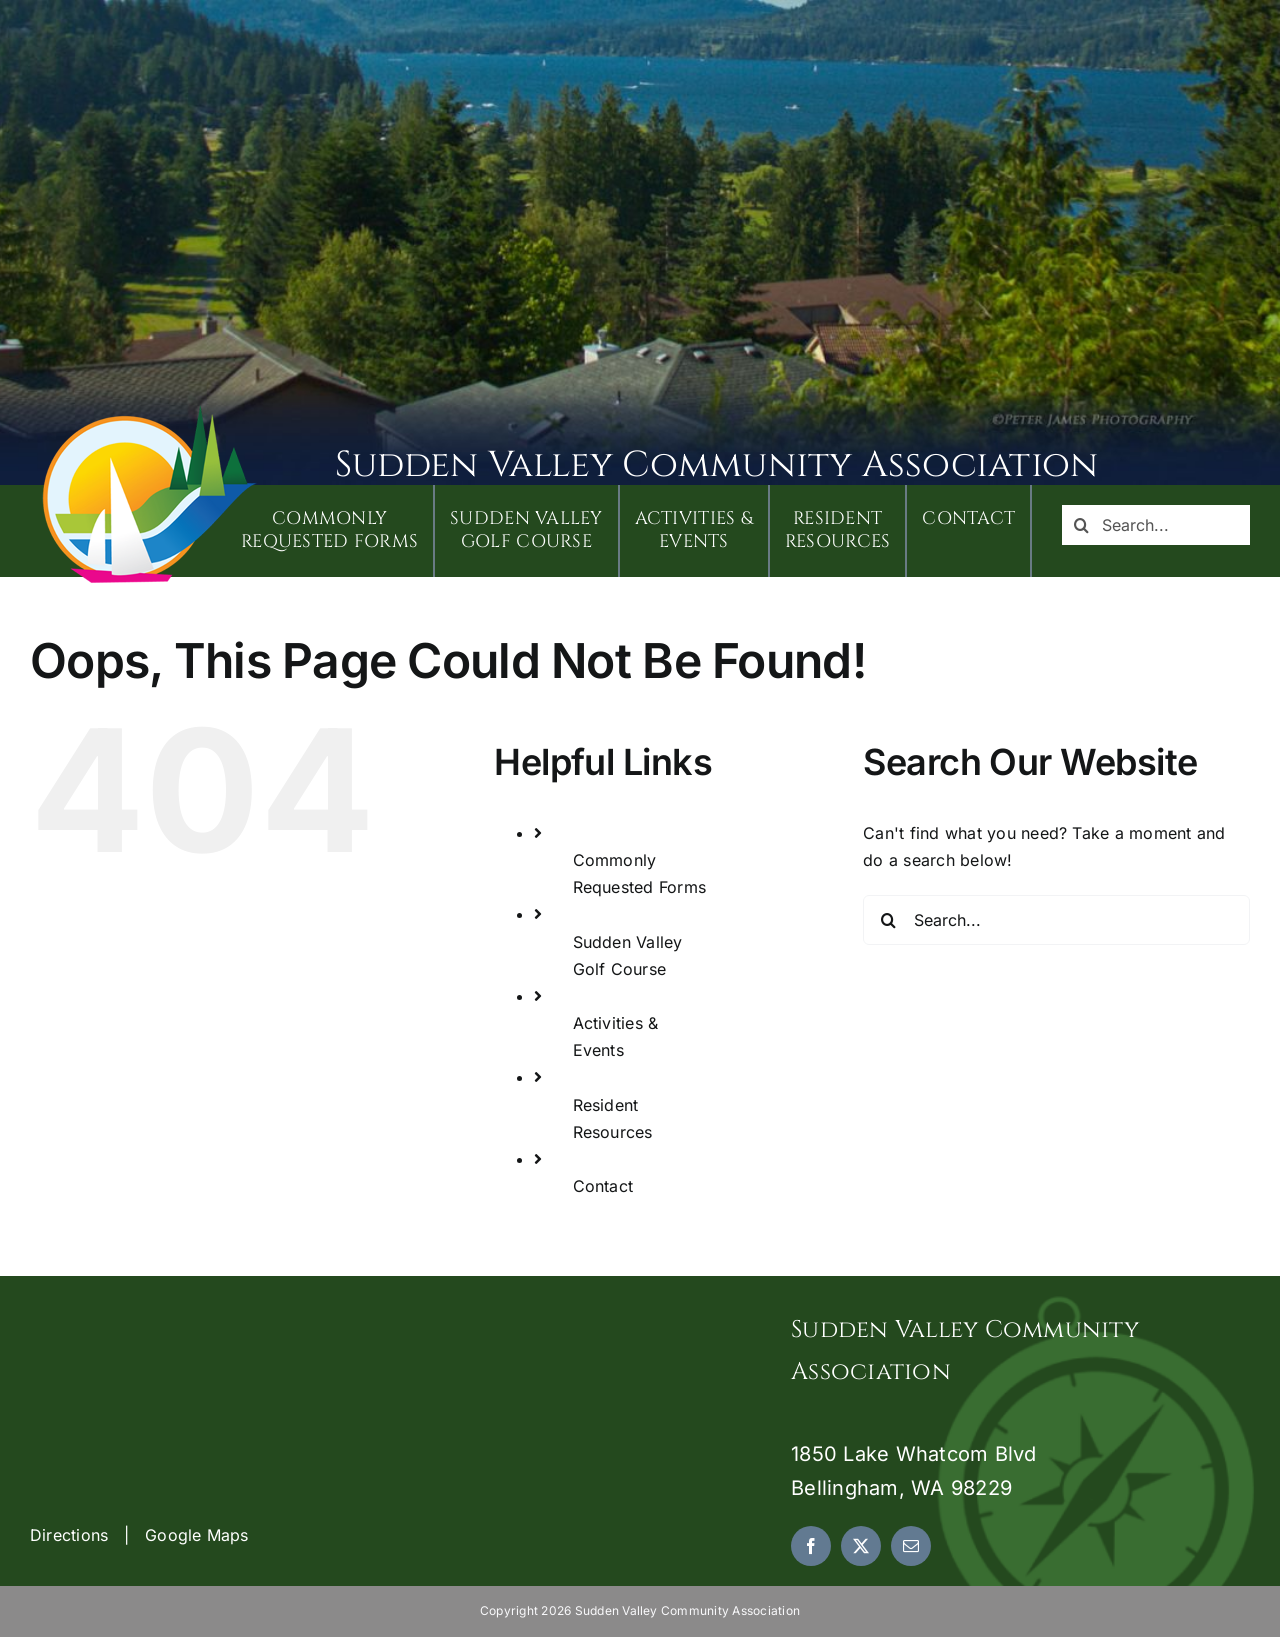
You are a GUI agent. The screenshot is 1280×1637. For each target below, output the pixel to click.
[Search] (1082, 525)
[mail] (911, 1546)
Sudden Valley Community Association (716, 465)
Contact (603, 1186)
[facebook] (811, 1546)
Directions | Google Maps (139, 1535)
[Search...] (1156, 525)
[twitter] (861, 1546)
